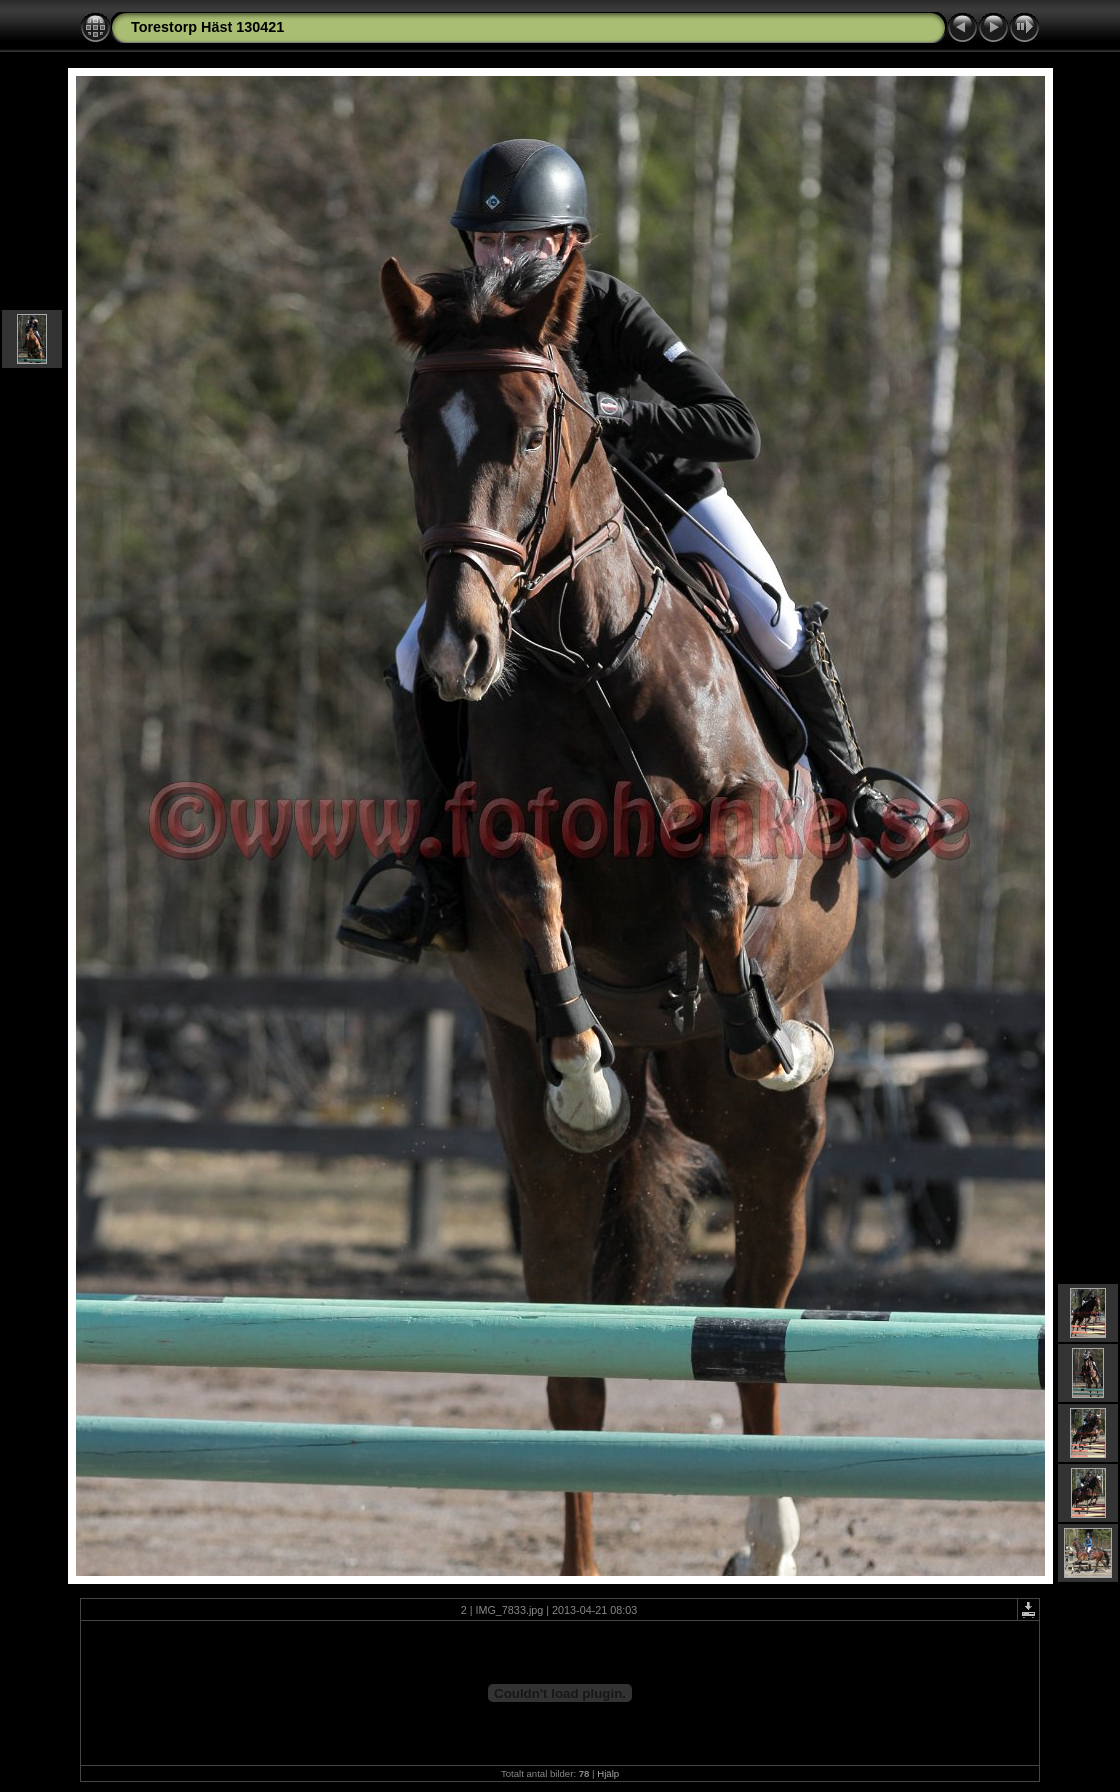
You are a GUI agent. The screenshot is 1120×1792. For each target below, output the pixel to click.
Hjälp (608, 1773)
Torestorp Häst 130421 (207, 27)
